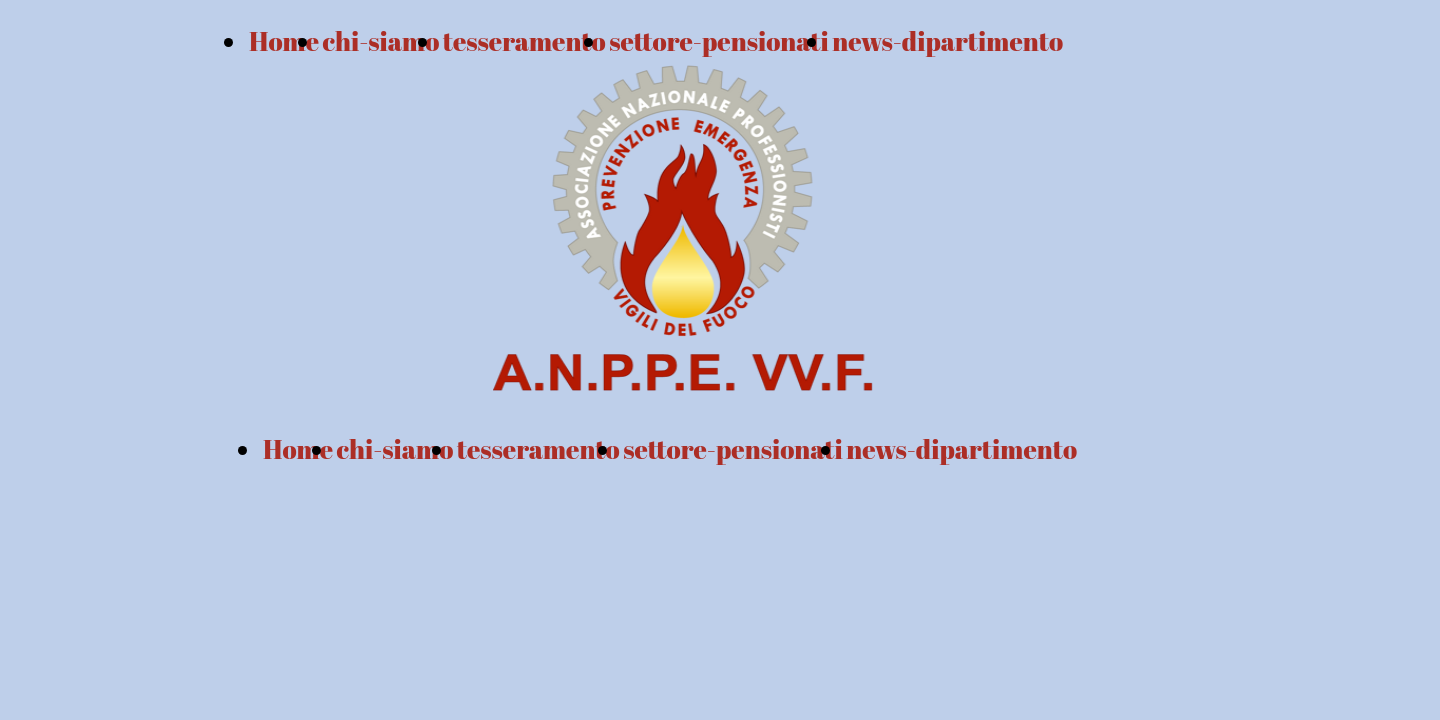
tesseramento (538, 449)
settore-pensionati (733, 449)
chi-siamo (381, 41)
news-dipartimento (947, 41)
